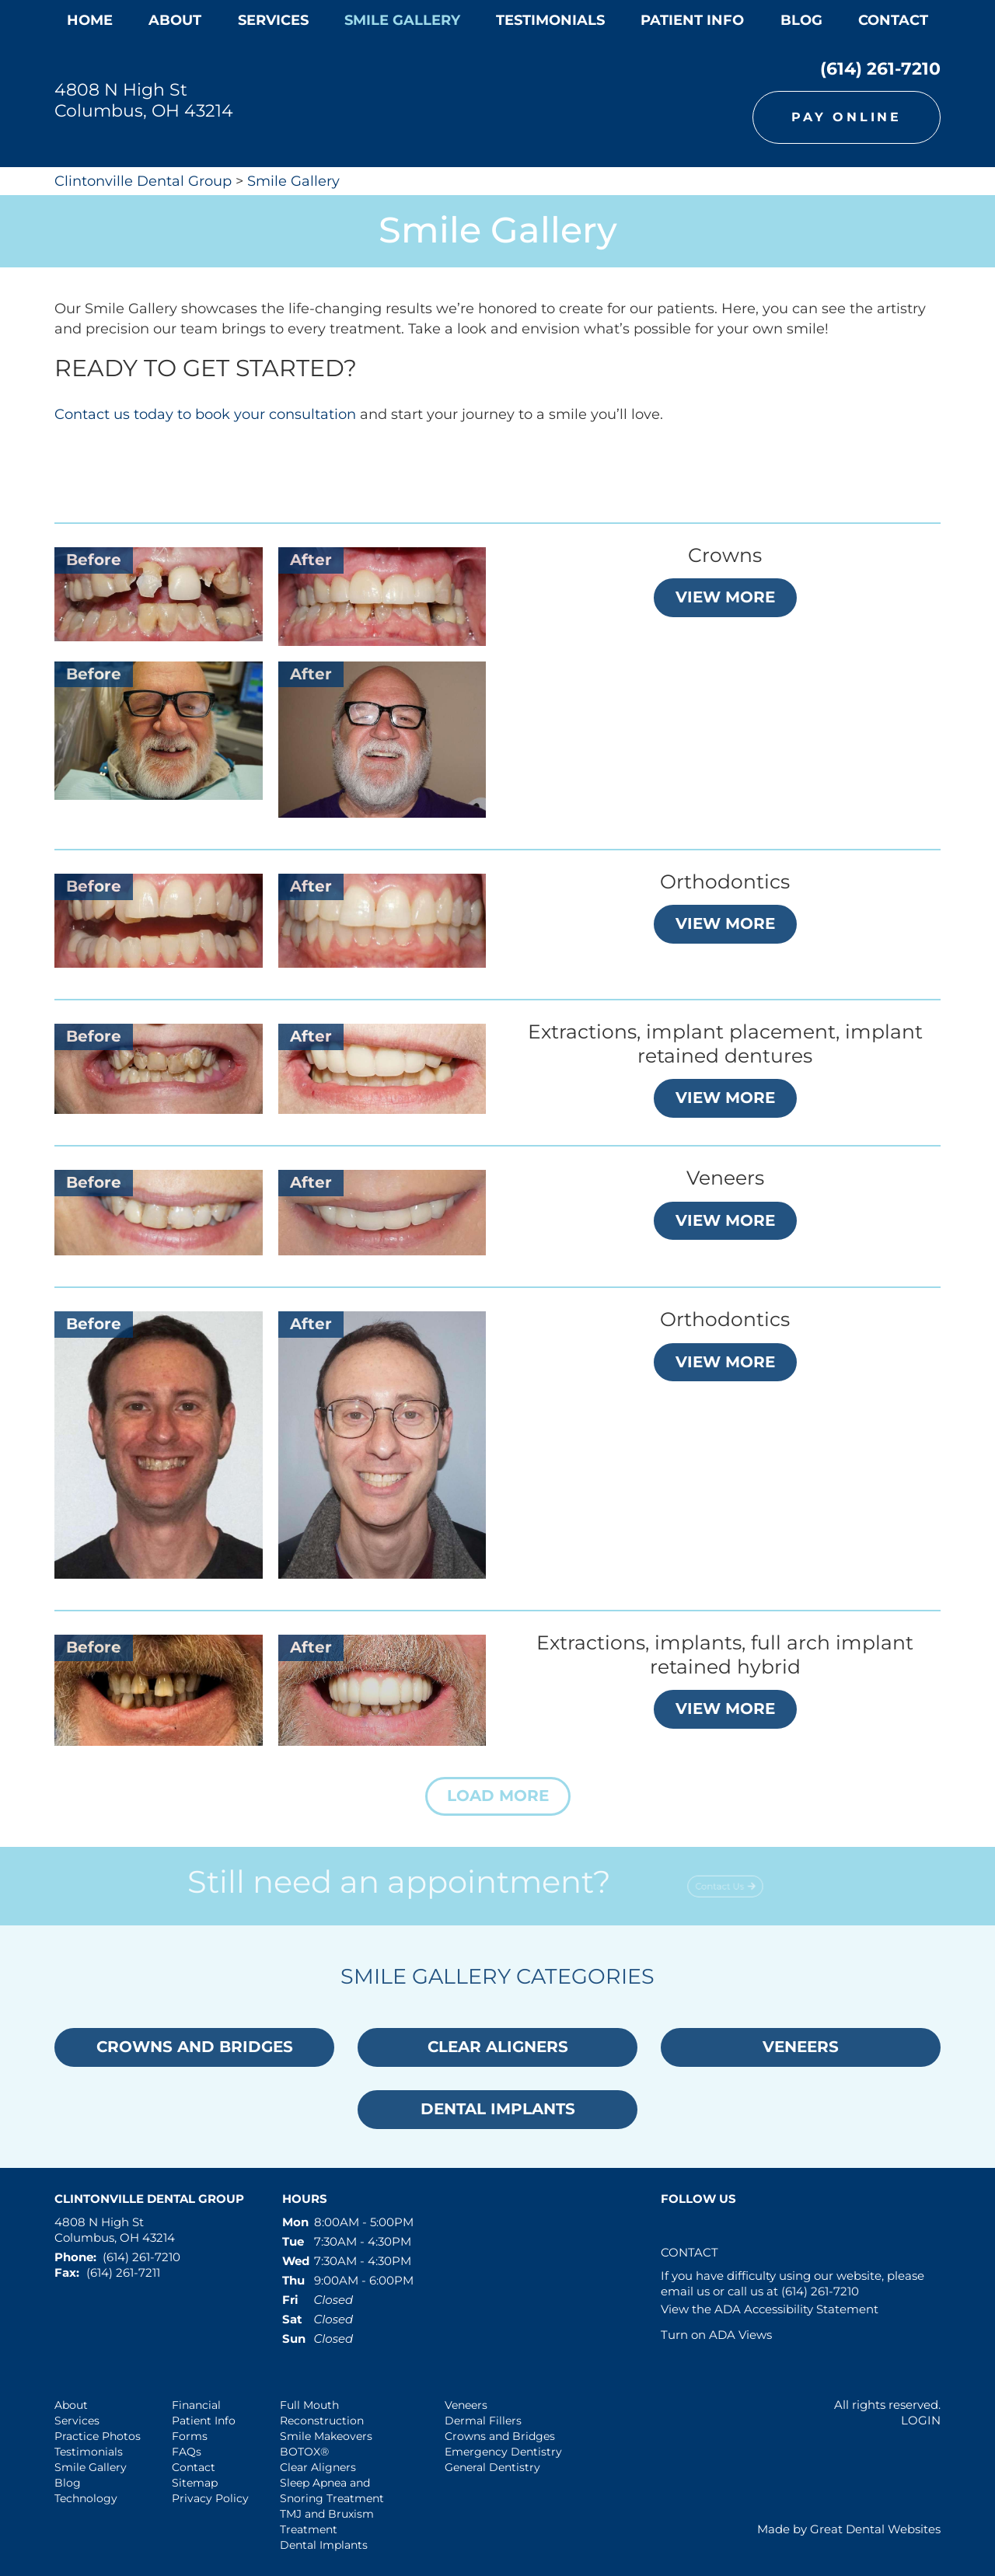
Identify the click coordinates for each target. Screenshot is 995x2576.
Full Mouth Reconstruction (322, 2413)
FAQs (186, 2452)
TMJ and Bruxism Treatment (327, 2521)
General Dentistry (492, 2467)
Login (921, 2420)
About (71, 2405)
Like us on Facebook (674, 2228)
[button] (498, 1796)
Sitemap (195, 2483)
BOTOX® (304, 2452)
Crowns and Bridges (500, 2436)
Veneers (466, 2405)
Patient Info (204, 2421)
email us (685, 2291)
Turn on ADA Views (716, 2334)
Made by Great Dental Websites (849, 2529)
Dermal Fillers (483, 2421)
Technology (85, 2498)
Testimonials (88, 2452)
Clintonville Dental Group (143, 181)
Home (90, 20)
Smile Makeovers (326, 2436)
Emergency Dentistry (503, 2452)
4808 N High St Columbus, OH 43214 (143, 100)
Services (273, 20)
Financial (196, 2405)
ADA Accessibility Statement (796, 2309)
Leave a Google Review (708, 2228)
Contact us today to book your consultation (205, 414)
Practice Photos (97, 2436)
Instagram (742, 2228)
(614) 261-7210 (880, 68)
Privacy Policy (210, 2498)
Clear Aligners (318, 2467)
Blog (801, 20)
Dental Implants (324, 2545)
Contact (893, 20)
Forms (190, 2436)
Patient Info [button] (692, 20)
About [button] (174, 20)
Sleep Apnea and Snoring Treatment (332, 2490)
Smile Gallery (293, 181)
